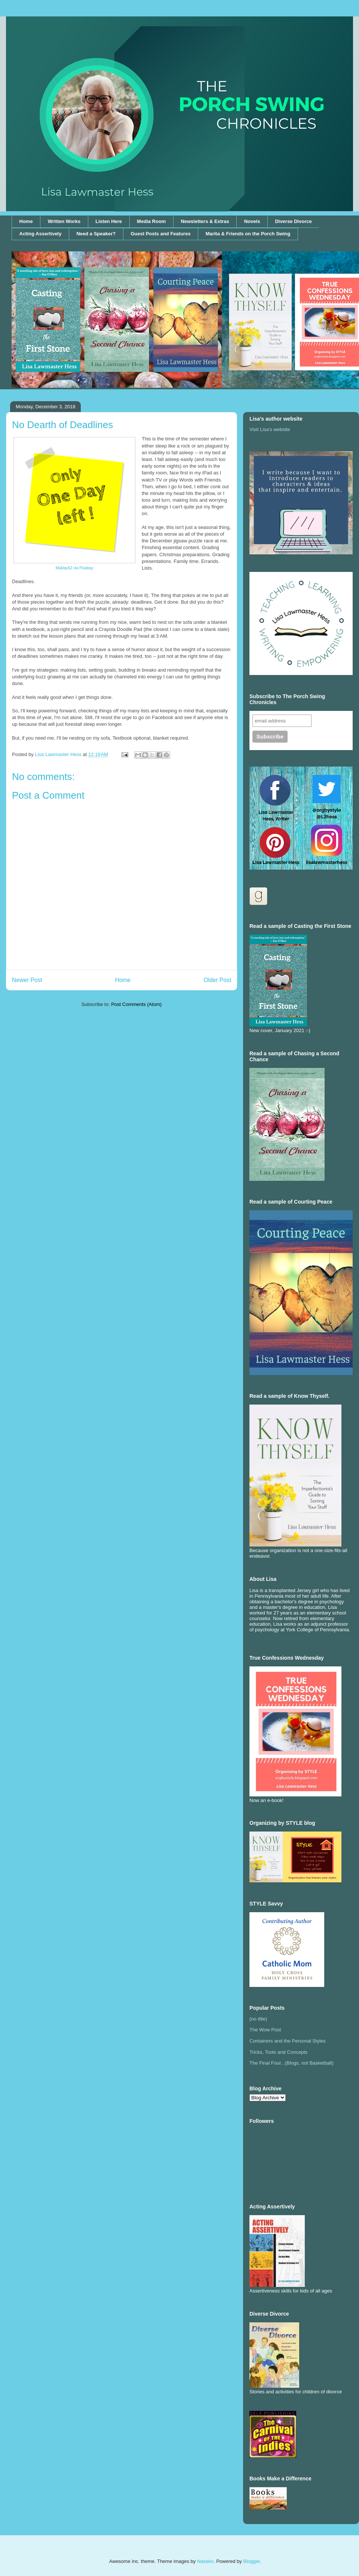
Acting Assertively (40, 233)
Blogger (251, 2561)
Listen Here (108, 221)
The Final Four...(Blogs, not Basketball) (291, 2063)
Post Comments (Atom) (136, 1004)
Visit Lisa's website (269, 429)
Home (26, 221)
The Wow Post (265, 2029)
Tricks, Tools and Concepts (278, 2052)
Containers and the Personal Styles (287, 2041)
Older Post (217, 980)
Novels (252, 221)
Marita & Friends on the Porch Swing (248, 233)
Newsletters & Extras (205, 221)
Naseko (205, 2561)
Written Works (64, 221)
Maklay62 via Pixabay (74, 568)
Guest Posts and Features (160, 233)
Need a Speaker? (96, 233)
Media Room (151, 221)
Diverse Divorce (293, 221)
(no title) (258, 2019)
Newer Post (27, 980)
